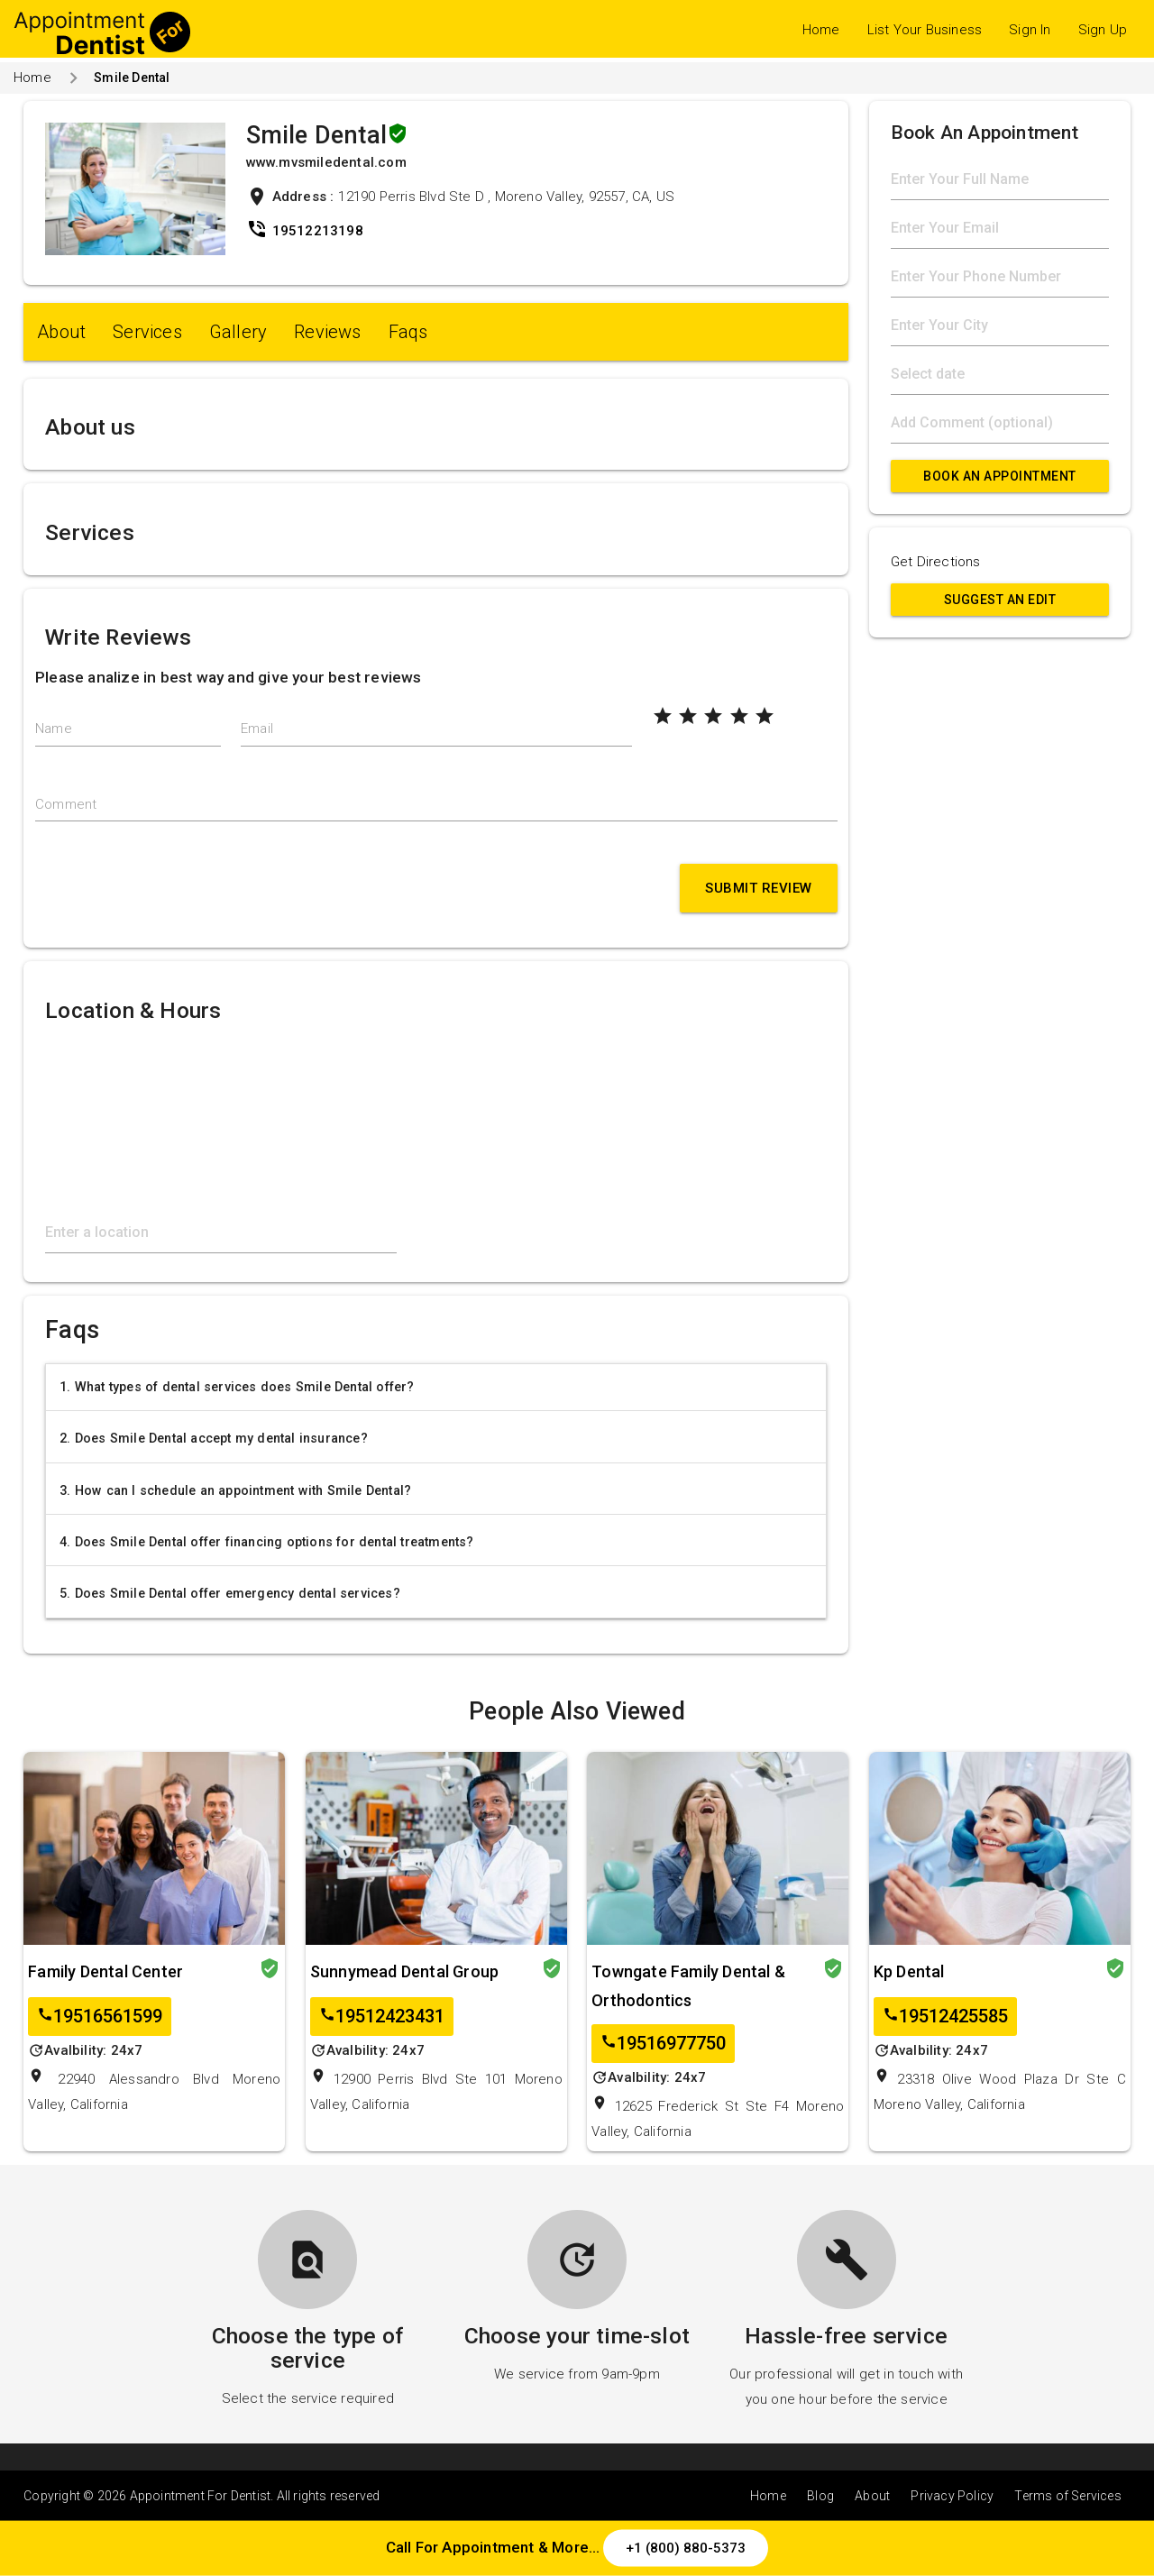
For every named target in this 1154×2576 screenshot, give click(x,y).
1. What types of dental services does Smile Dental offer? (237, 1387)
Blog (820, 2496)
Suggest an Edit (1000, 599)
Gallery (238, 332)
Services (147, 332)
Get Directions (936, 562)
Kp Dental (909, 1971)
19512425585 (945, 2016)
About (61, 332)
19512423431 (381, 2016)
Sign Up (1102, 30)
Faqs (408, 332)
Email (257, 728)
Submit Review (758, 888)
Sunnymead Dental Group (404, 1971)
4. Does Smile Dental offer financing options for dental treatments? (266, 1542)
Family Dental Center (105, 1971)
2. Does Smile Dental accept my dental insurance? (214, 1438)
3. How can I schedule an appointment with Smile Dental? (235, 1490)
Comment (65, 804)
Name (53, 728)
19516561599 (99, 2016)
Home (821, 30)
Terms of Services (1067, 2496)
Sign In (1029, 30)
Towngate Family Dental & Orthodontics (688, 1986)
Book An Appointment (999, 476)
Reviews (327, 332)
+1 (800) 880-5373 (686, 2548)
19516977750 (663, 2043)
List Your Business (925, 30)
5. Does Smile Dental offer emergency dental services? (230, 1593)
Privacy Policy (952, 2496)
